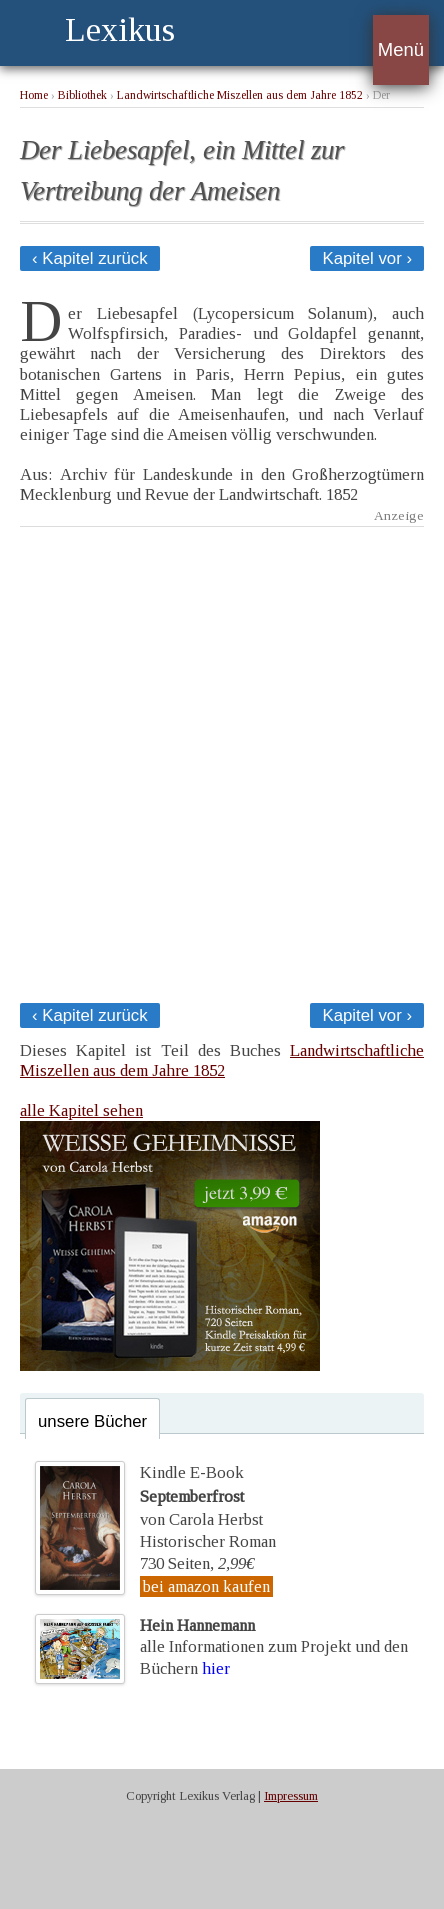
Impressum (291, 1796)
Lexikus (120, 29)
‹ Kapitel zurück (90, 258)
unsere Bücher (92, 1421)
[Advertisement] (222, 759)
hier (216, 1668)
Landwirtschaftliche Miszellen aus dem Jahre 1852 (240, 95)
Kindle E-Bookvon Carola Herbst (201, 1496)
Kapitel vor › (367, 258)
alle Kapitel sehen (81, 1110)
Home (34, 95)
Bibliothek (82, 95)
